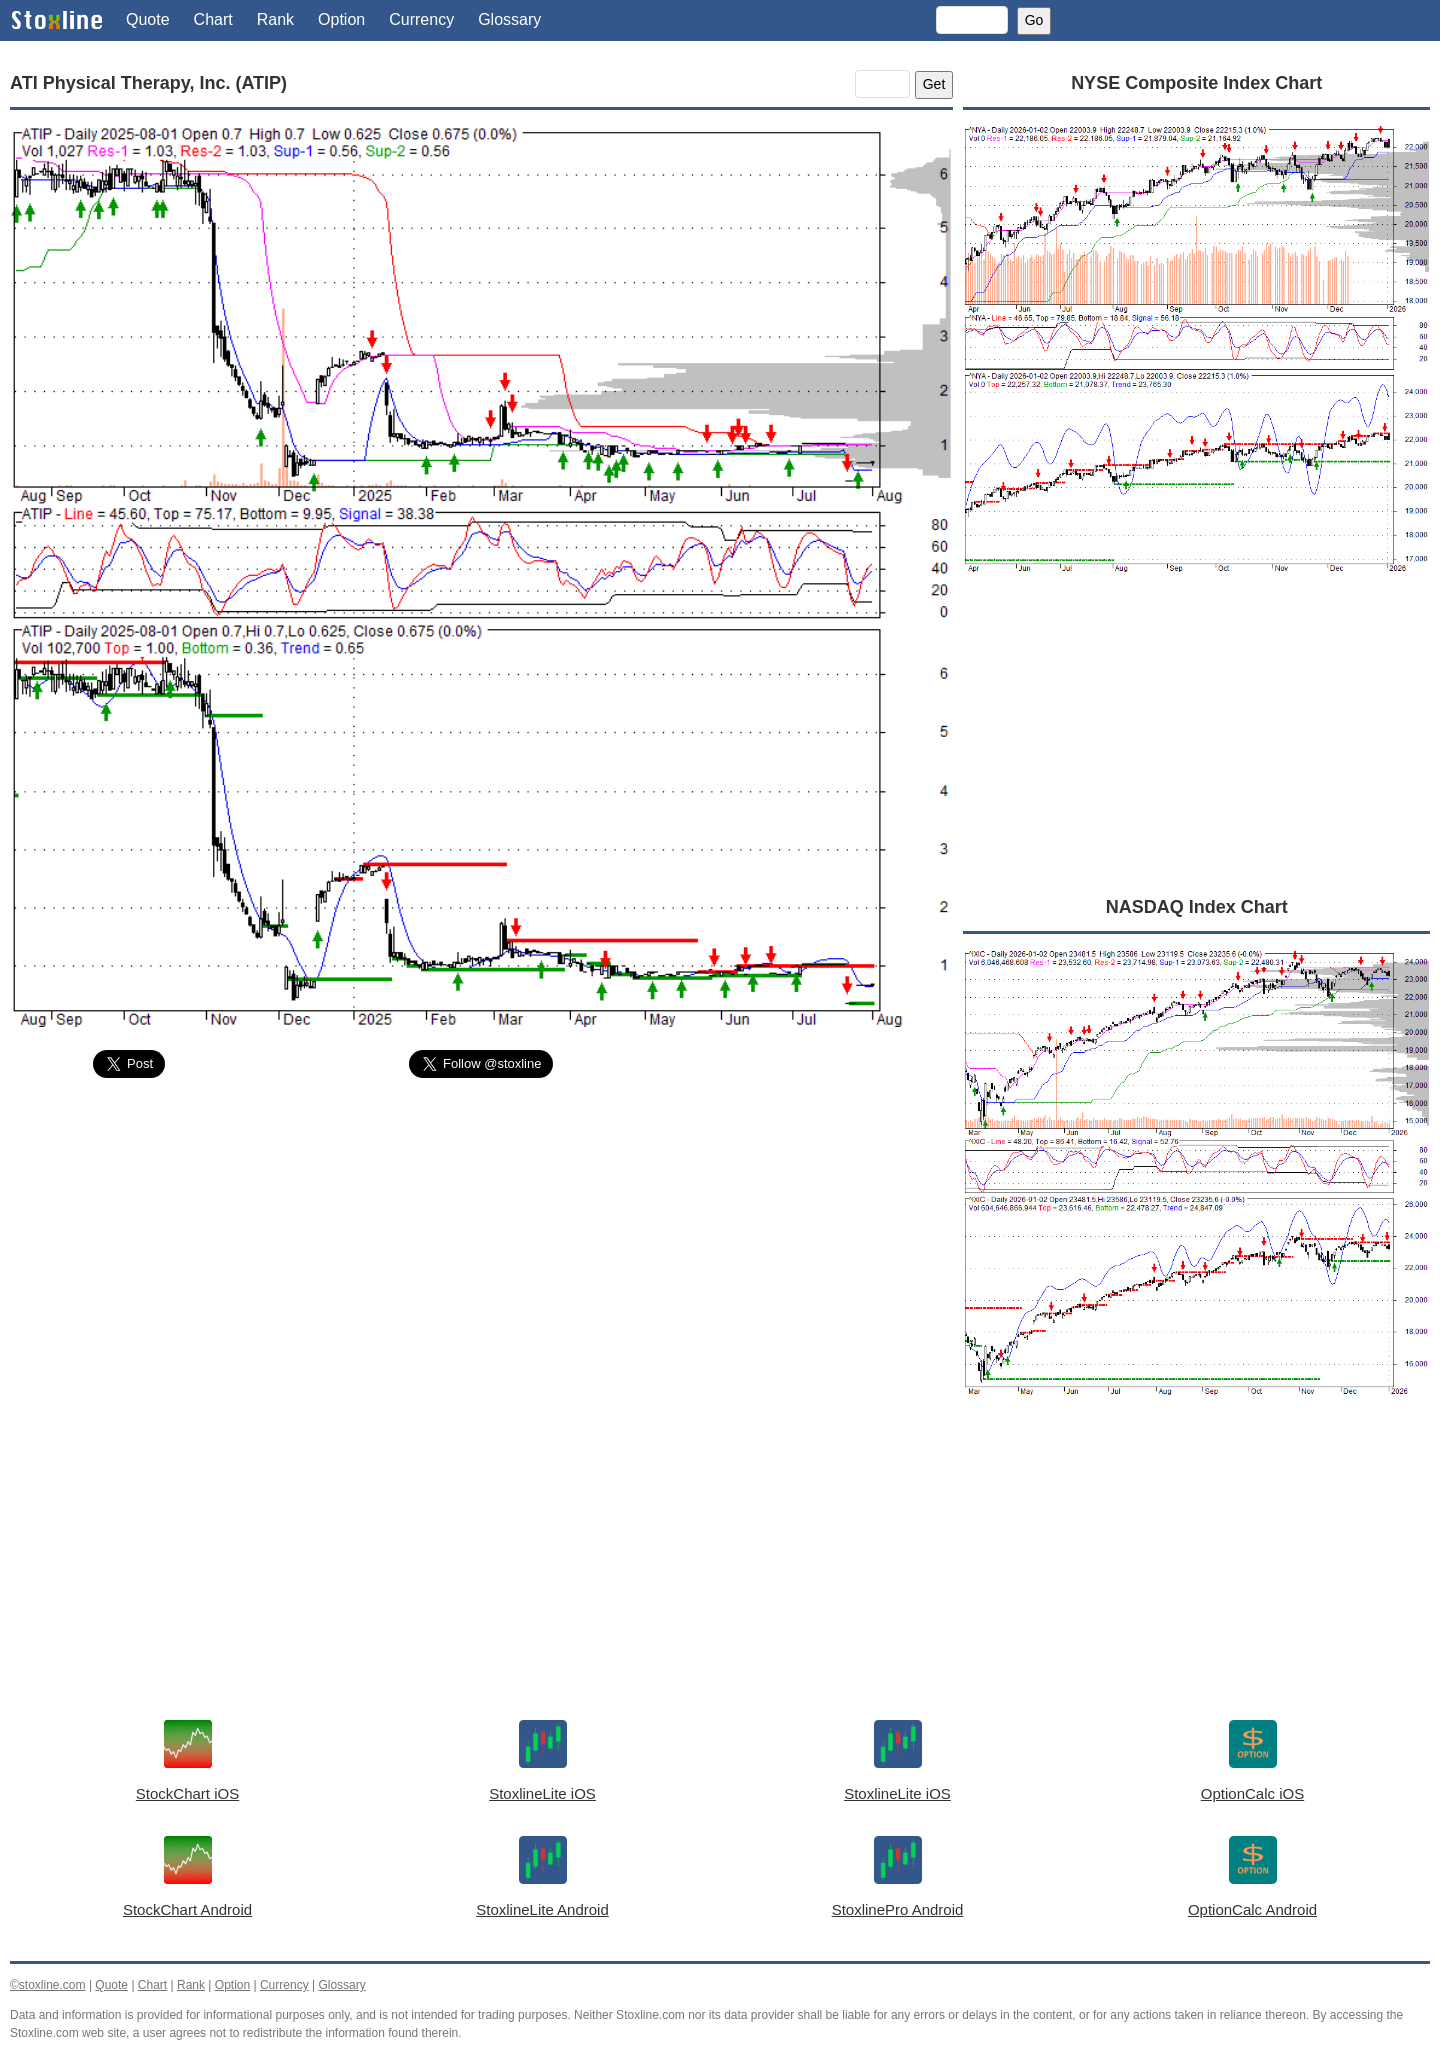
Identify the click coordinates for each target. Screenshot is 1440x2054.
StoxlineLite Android (542, 1909)
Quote (148, 19)
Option (341, 19)
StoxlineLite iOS (542, 1793)
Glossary (509, 19)
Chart (213, 19)
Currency (421, 19)
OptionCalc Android (1252, 1909)
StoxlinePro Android (898, 1909)
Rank (275, 19)
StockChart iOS (187, 1793)
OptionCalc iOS (1252, 1793)
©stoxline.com (48, 1985)
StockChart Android (187, 1909)
